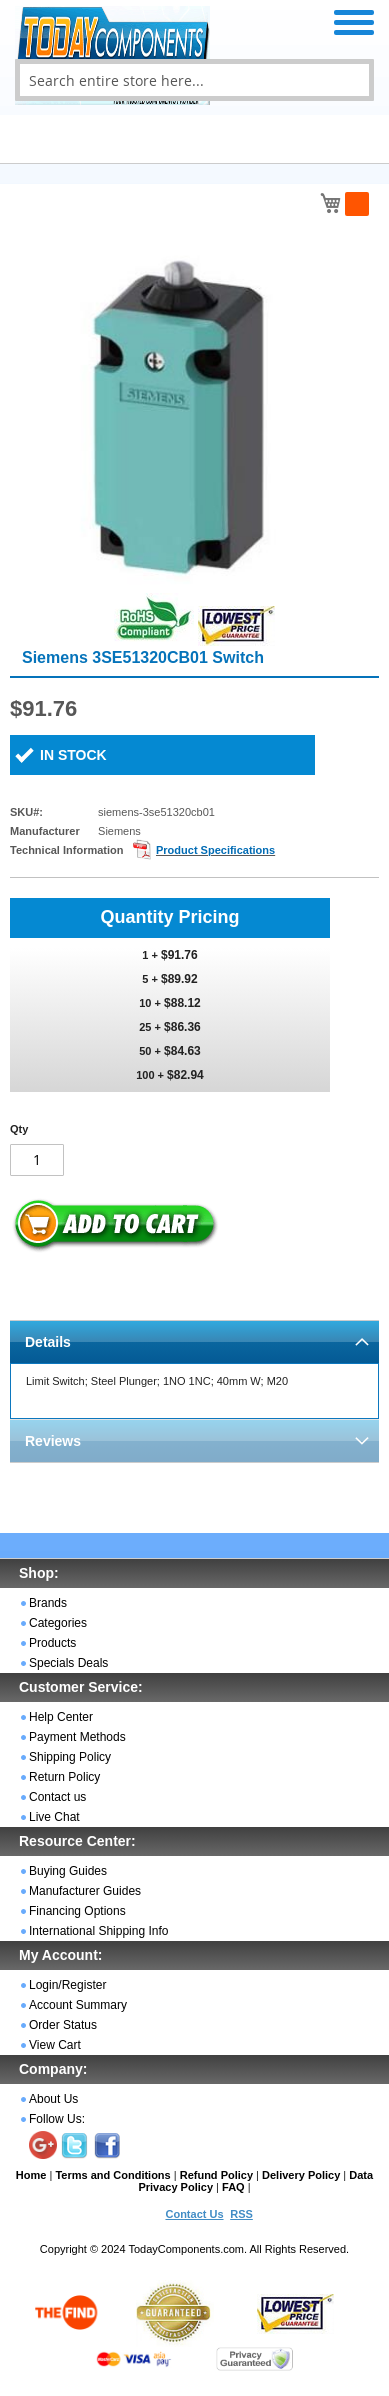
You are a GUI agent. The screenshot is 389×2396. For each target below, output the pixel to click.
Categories (58, 1623)
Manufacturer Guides (85, 1891)
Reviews (53, 1441)
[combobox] (194, 80)
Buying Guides (68, 1871)
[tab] (194, 1341)
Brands (48, 1603)
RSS (241, 2214)
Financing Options (77, 1911)
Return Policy (64, 1777)
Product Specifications (215, 850)
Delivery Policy (301, 2175)
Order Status (63, 2025)
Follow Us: (57, 2119)
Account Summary (78, 2005)
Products (52, 1643)
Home (31, 2175)
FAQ (233, 2187)
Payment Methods (77, 1737)
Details (48, 1342)
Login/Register (67, 1985)
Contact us (57, 1797)
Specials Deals (68, 1663)
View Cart (55, 2045)
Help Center (61, 1717)
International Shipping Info (98, 1931)
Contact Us (194, 2214)
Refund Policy (216, 2175)
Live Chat (54, 1817)
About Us (53, 2099)
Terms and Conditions (112, 2175)
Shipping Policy (70, 1757)
